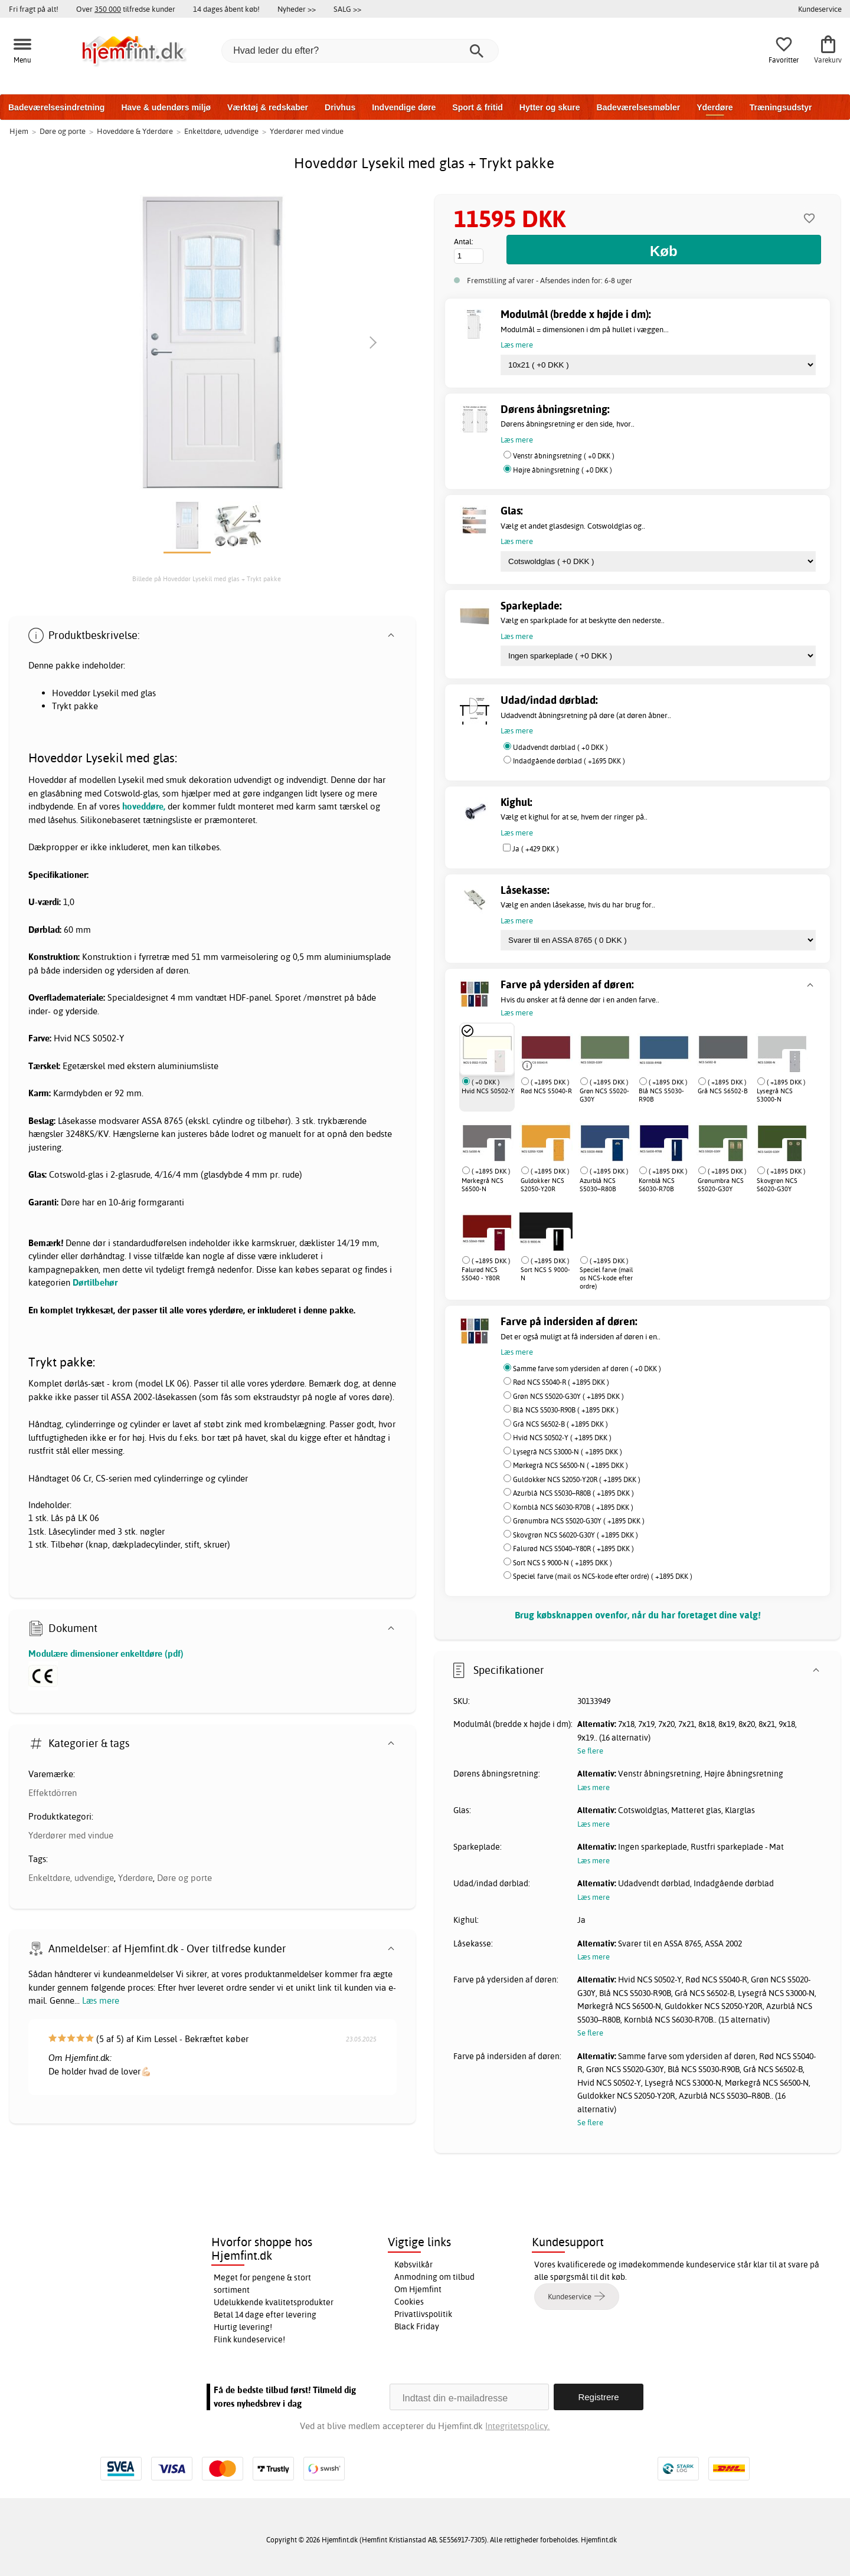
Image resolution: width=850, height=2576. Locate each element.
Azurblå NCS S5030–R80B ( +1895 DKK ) (573, 1493)
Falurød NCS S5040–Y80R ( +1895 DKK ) (573, 1548)
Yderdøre (715, 107)
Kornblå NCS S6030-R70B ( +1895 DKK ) (573, 1507)
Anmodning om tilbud (434, 2277)
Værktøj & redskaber (267, 107)
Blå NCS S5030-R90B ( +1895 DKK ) (566, 1409)
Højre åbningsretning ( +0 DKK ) (562, 470)
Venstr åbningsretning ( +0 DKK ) (563, 455)
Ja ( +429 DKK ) (535, 848)
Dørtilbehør (95, 1282)
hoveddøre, (143, 806)
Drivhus (340, 107)
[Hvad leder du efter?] (360, 51)
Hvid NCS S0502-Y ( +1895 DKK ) (562, 1437)
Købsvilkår (413, 2264)
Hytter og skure (549, 107)
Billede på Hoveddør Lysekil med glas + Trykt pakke (206, 579)
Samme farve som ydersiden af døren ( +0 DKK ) (587, 1368)
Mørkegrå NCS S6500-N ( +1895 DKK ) (570, 1465)
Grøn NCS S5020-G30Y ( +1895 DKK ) (568, 1396)
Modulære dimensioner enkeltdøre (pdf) (106, 1653)
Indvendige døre (404, 107)
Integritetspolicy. (517, 2425)
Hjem (18, 131)
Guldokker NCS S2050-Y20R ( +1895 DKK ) (576, 1479)
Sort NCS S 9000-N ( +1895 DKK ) (562, 1562)
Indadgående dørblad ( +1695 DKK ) (569, 760)
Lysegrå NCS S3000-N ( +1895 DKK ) (567, 1451)
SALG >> (347, 9)
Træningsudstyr (781, 107)
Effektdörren (52, 1792)
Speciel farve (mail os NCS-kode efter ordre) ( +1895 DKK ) (602, 1576)
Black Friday (416, 2326)
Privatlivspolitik (423, 2314)
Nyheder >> (296, 9)
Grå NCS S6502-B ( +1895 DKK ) (560, 1424)
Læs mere (100, 2000)
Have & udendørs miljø (166, 107)
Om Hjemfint (418, 2289)
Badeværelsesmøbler (639, 107)
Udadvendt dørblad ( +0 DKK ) (560, 747)
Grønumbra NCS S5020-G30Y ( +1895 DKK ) (579, 1520)
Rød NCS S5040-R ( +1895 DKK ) (561, 1382)
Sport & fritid (477, 107)
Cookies (409, 2301)
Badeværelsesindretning (56, 107)
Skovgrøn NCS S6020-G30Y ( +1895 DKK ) (575, 1534)
